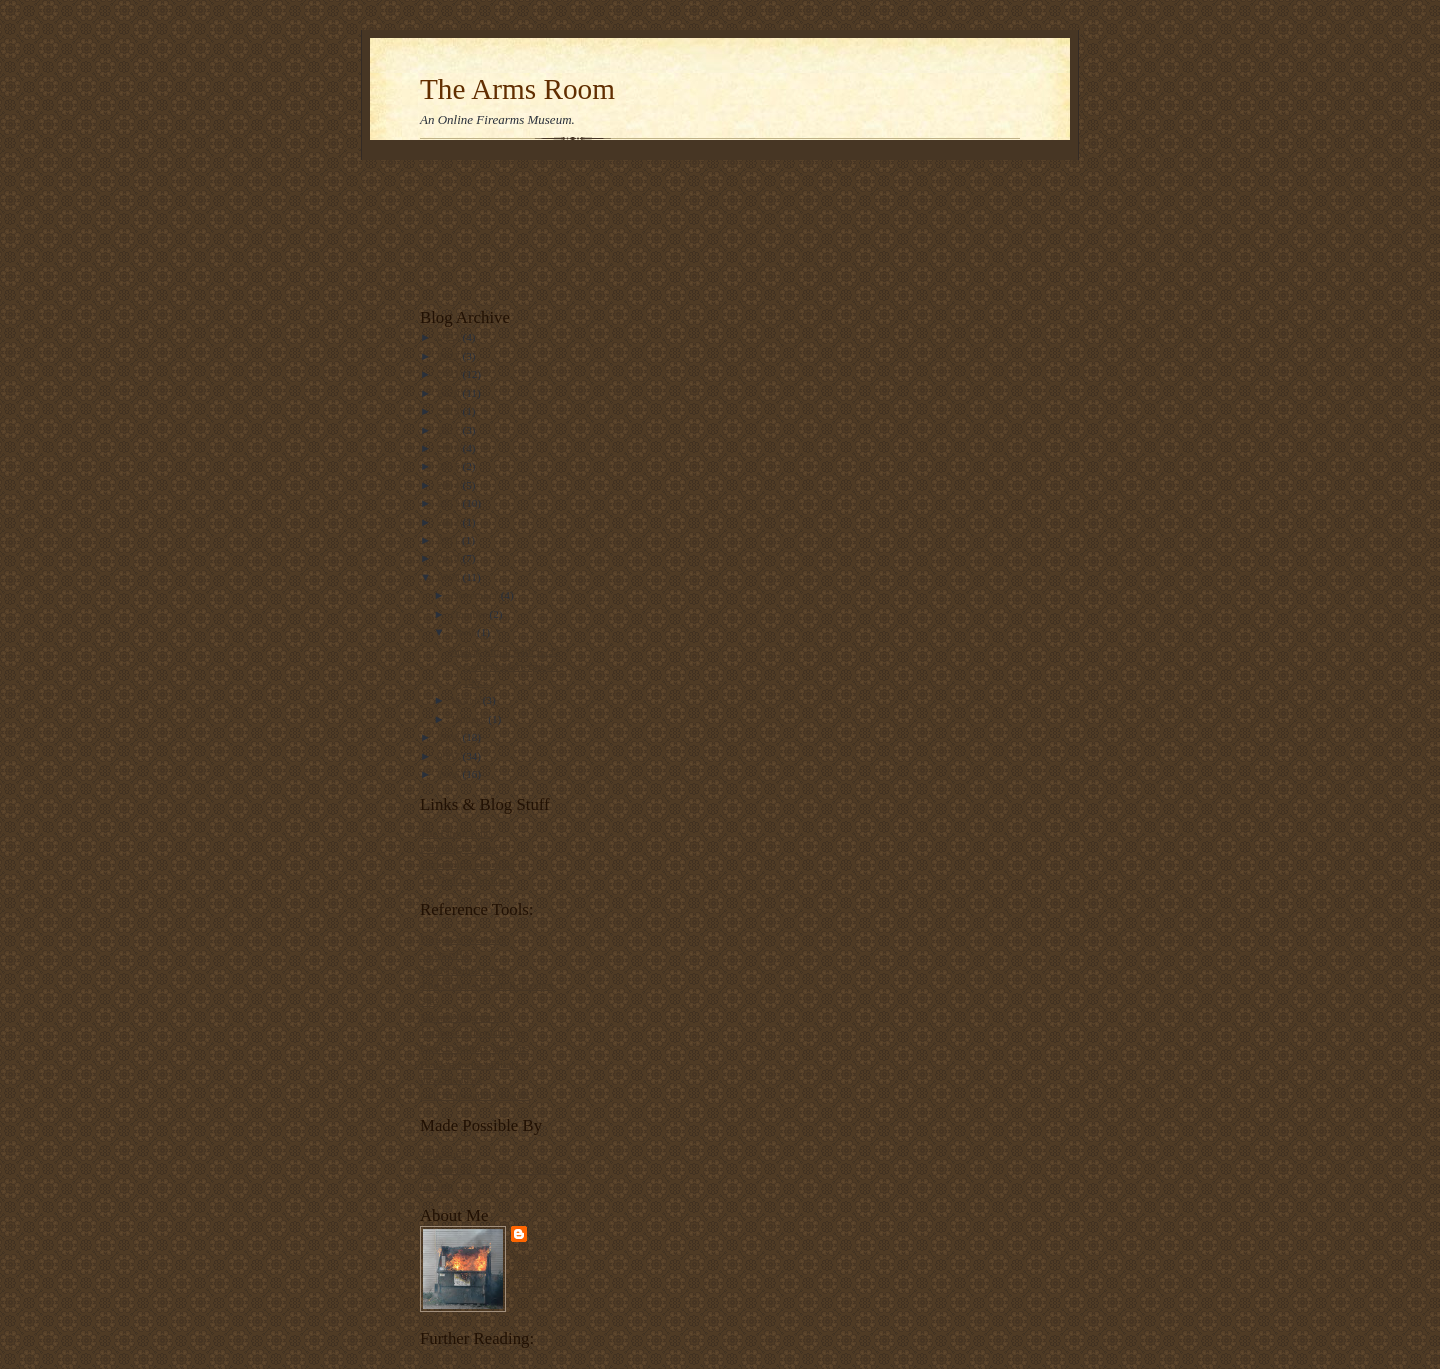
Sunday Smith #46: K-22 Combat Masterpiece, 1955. (503, 666)
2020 (449, 393)
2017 (449, 430)
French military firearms (474, 1048)
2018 (449, 411)
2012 (449, 522)
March (467, 700)
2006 (449, 774)
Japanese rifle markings (472, 1032)
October (470, 614)
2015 (449, 466)
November (476, 595)
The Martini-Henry (462, 970)
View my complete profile (531, 1272)
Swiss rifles (446, 954)
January (470, 719)
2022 (449, 356)
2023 (449, 337)
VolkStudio (445, 1154)
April (464, 632)
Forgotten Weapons (463, 939)
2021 (449, 374)
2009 (449, 577)
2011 (449, 540)
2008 (449, 737)
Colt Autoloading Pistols (475, 1095)
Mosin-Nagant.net (460, 1017)
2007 (449, 756)
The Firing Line (455, 833)
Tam (543, 1233)
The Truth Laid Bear (466, 880)
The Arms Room (517, 89)
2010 (449, 558)
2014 (449, 485)
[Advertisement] (482, 228)
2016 (449, 448)
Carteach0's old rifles (467, 864)
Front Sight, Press (460, 848)
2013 (449, 503)
